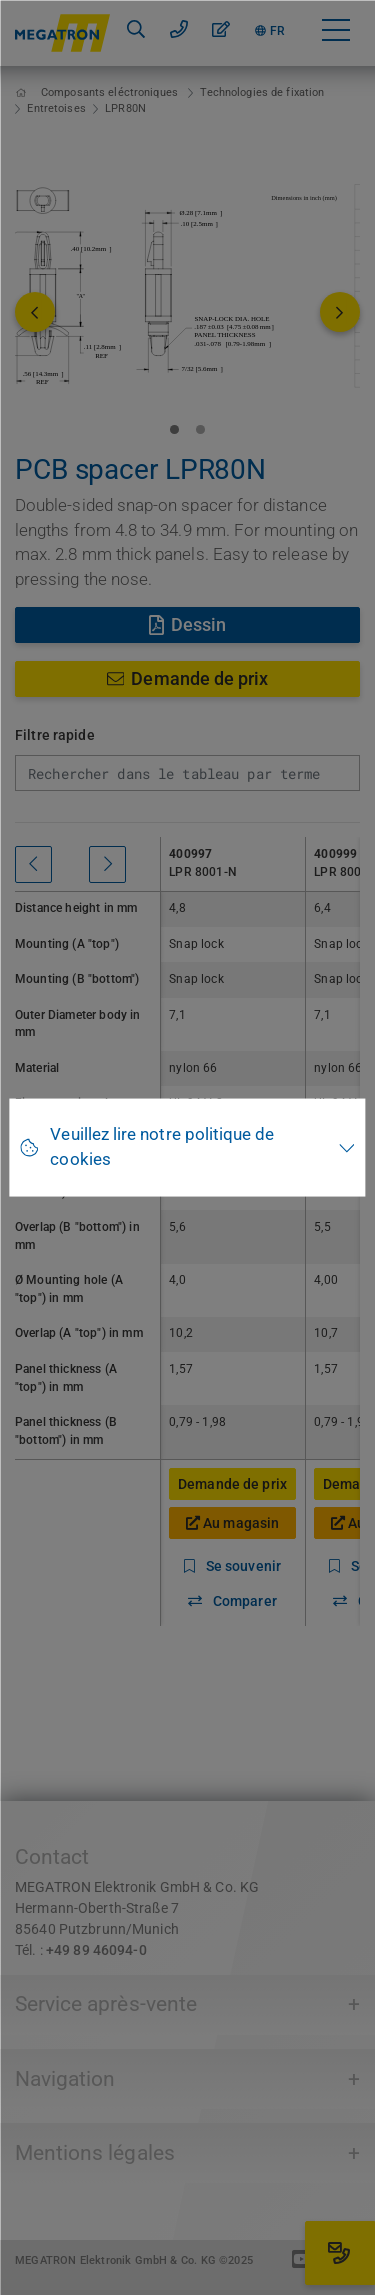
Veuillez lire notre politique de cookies (162, 1147)
